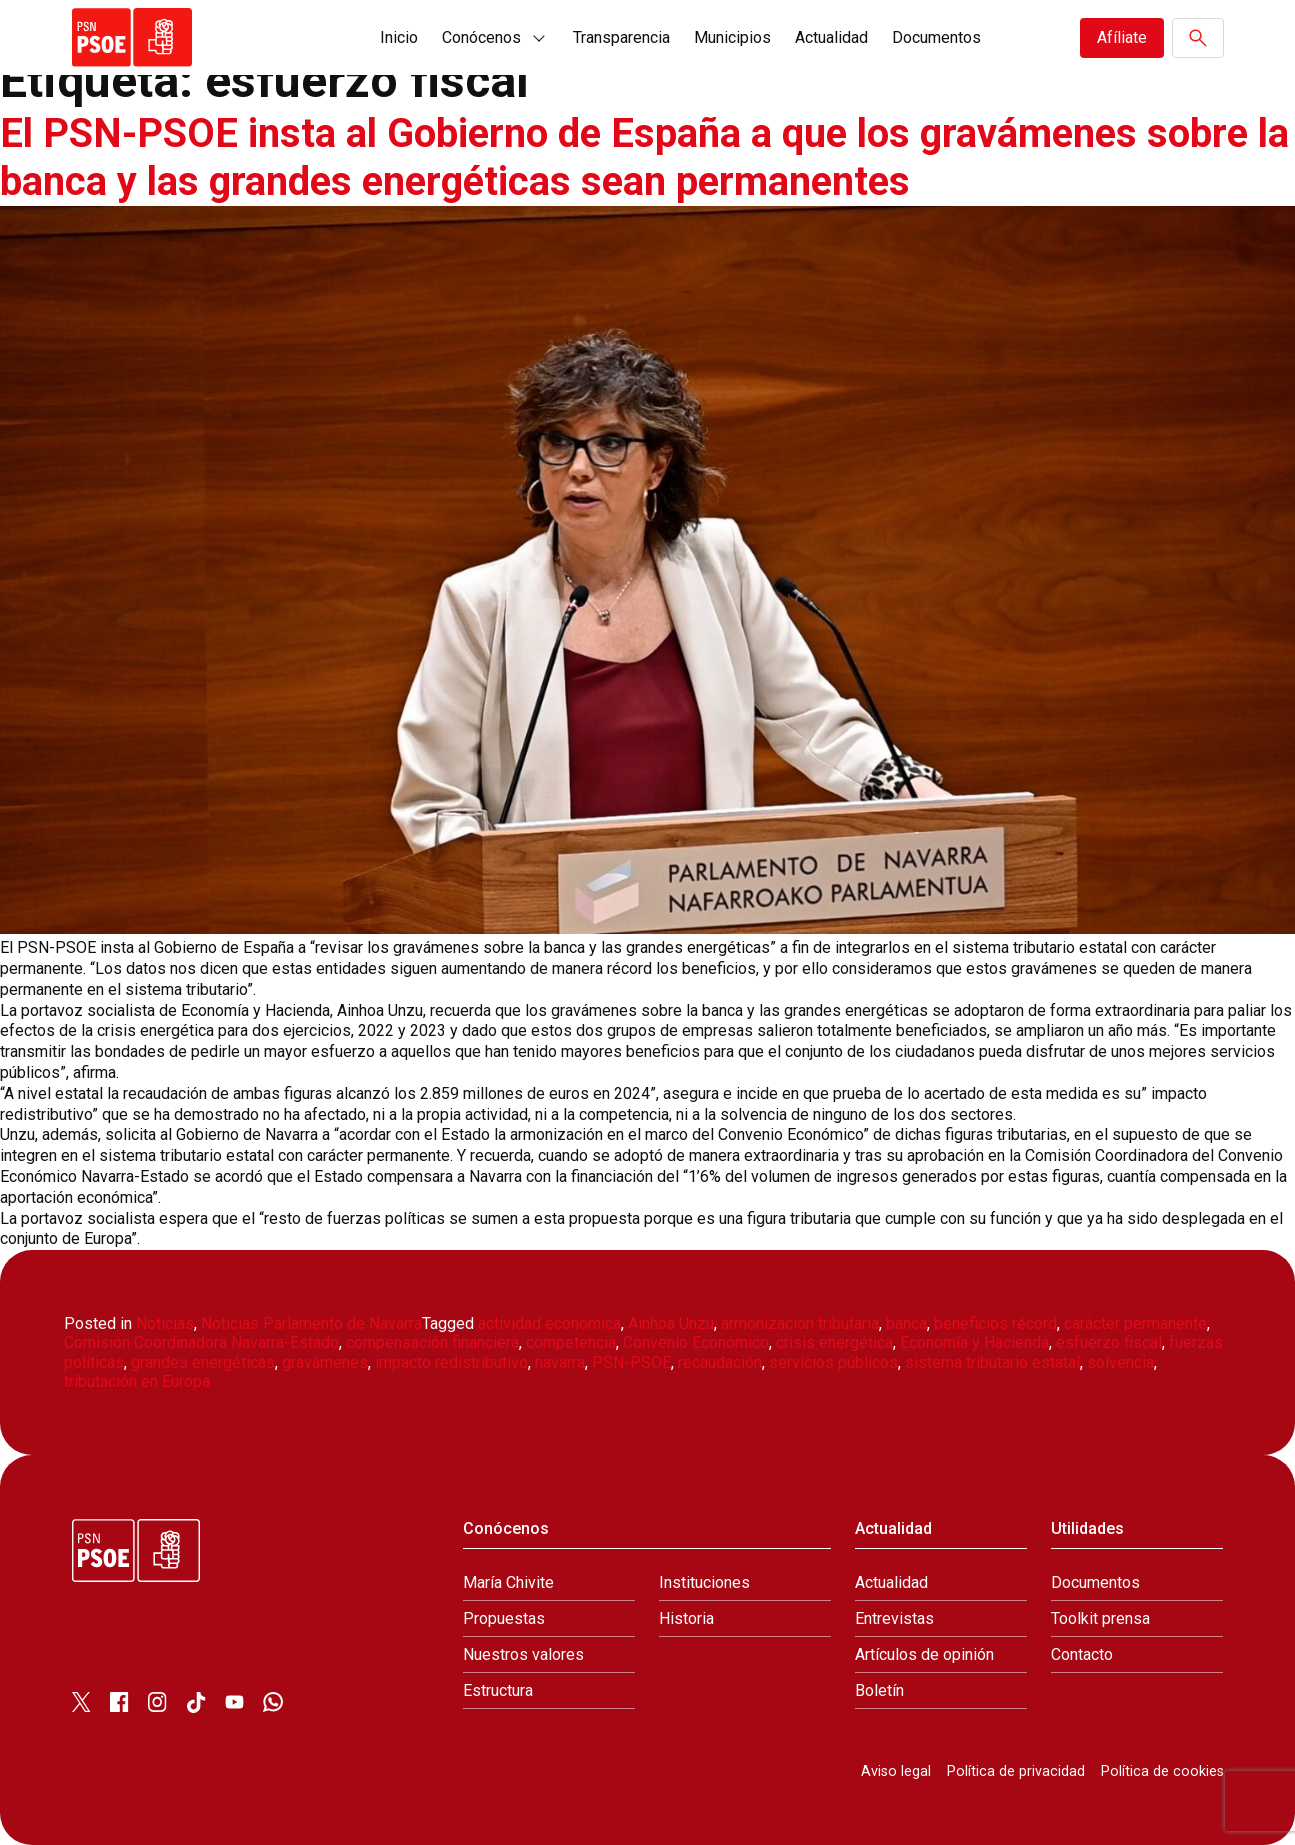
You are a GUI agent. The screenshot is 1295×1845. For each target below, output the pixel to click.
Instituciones (704, 1582)
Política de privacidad (1016, 1771)
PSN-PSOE (631, 1362)
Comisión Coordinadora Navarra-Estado (201, 1342)
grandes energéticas (203, 1362)
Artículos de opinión (924, 1654)
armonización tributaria (800, 1323)
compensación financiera (432, 1342)
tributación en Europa (137, 1381)
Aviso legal (896, 1771)
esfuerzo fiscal (1109, 1342)
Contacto (1082, 1654)
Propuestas (504, 1618)
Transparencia (621, 37)
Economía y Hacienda (974, 1342)
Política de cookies (1162, 1771)
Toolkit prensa (1100, 1618)
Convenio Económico (696, 1342)
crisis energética (834, 1342)
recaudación (720, 1362)
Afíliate (1122, 37)
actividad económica (549, 1323)
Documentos (936, 37)
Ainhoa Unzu (671, 1323)
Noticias (165, 1323)
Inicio (399, 37)
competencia (571, 1342)
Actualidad (831, 37)
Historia (686, 1618)
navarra (560, 1362)
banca (906, 1323)
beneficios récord (995, 1323)
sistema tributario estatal (992, 1362)
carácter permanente (1135, 1323)
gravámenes (325, 1362)
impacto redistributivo (451, 1362)
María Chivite (508, 1582)
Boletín (879, 1690)
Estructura (498, 1690)
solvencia (1120, 1362)
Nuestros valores (523, 1654)
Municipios (732, 37)
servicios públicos (833, 1362)
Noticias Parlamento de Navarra (311, 1323)
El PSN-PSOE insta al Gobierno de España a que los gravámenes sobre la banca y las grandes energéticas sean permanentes (645, 157)
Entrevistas (894, 1618)
